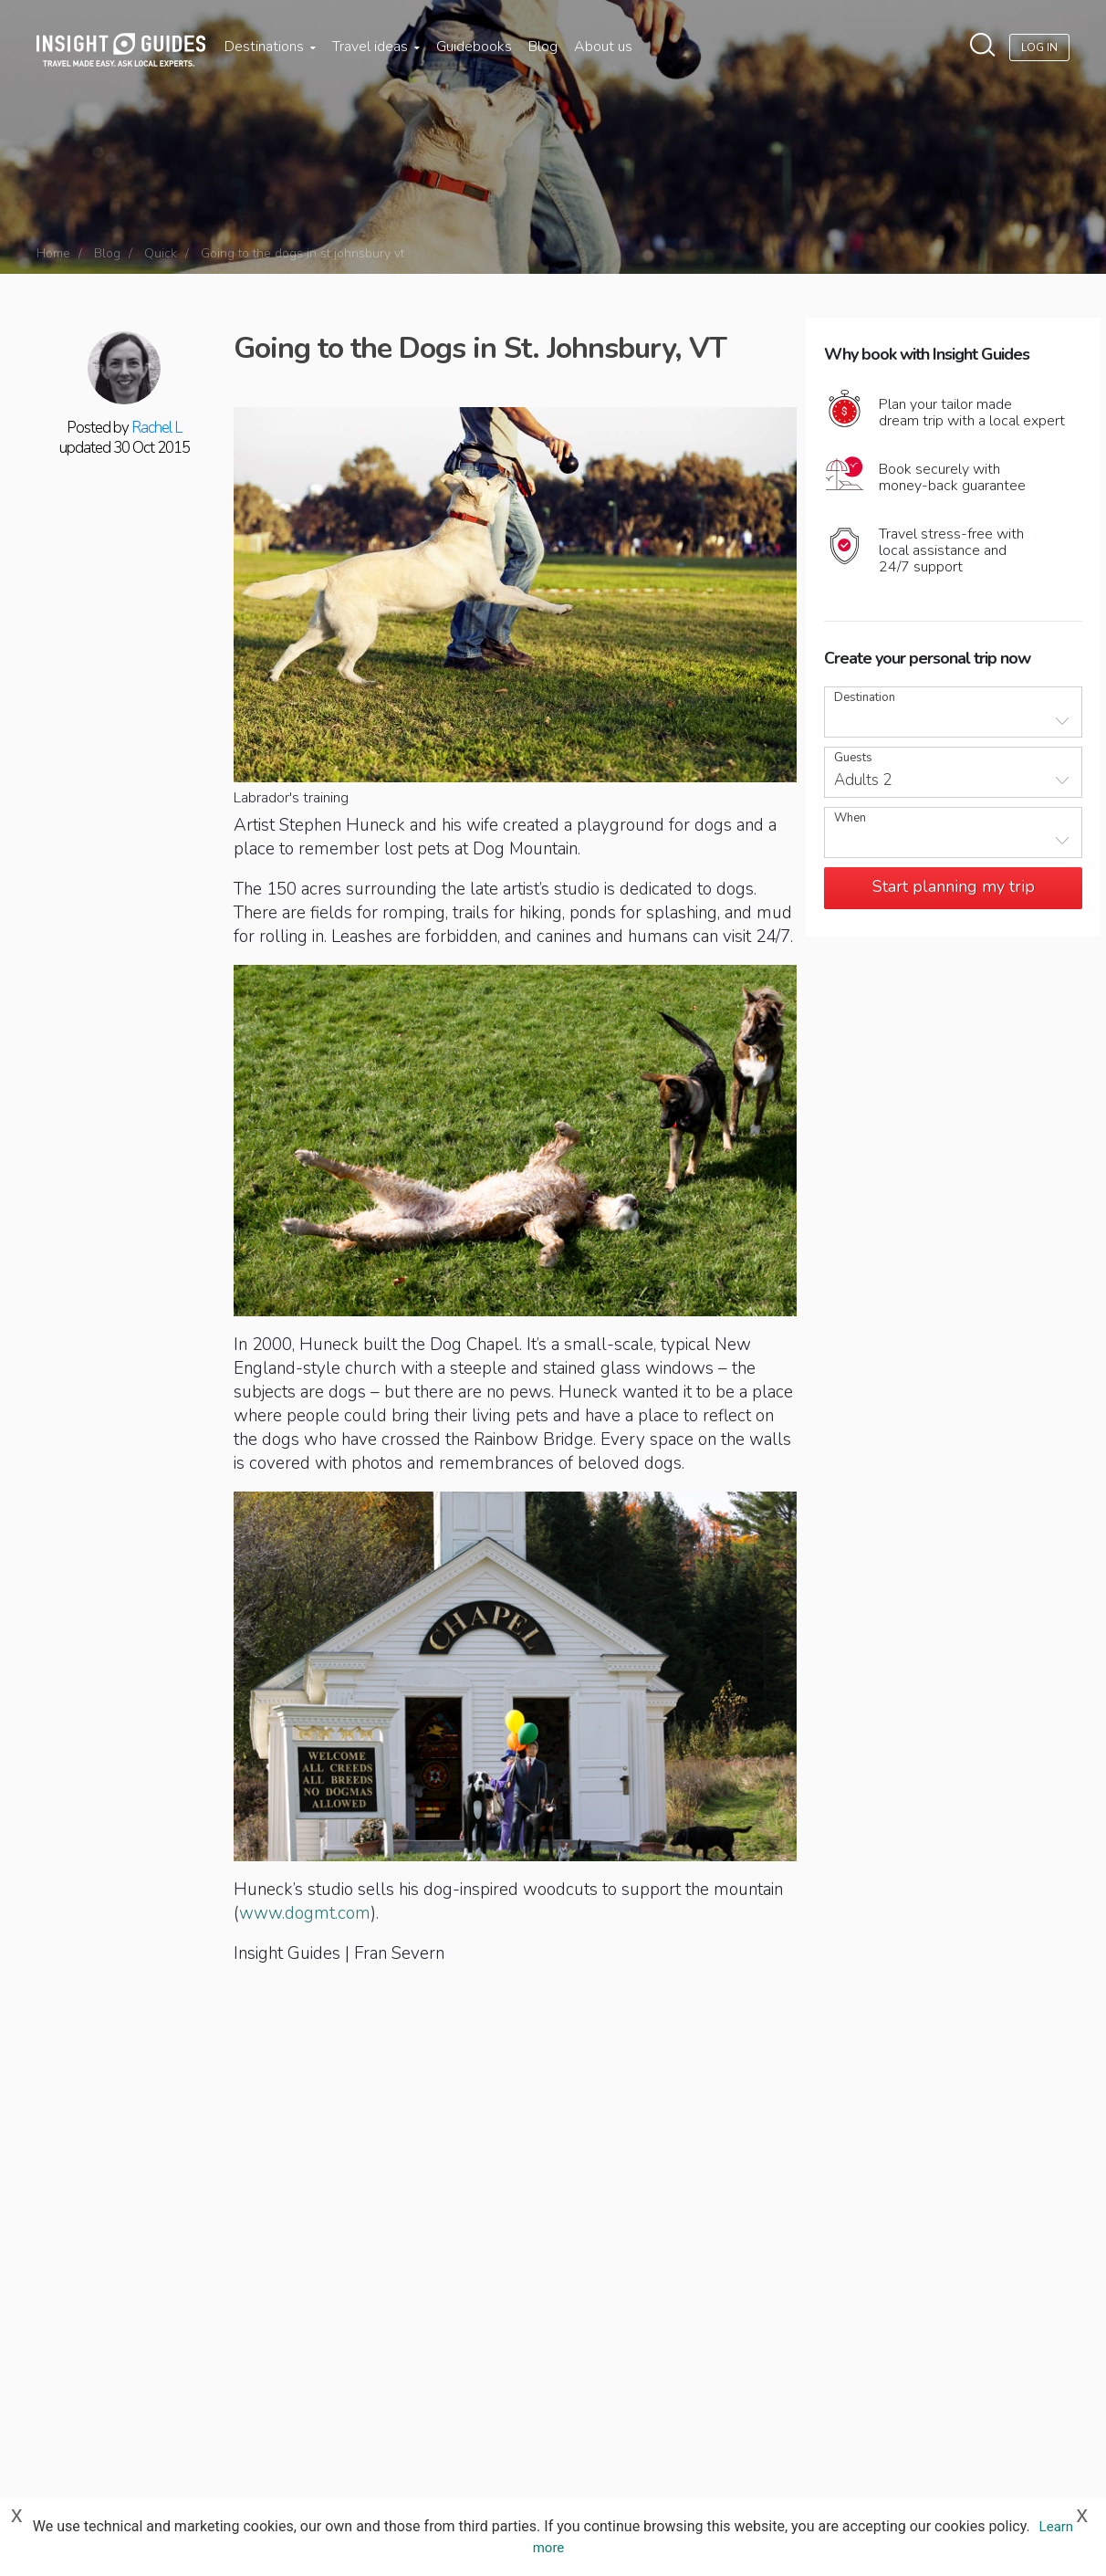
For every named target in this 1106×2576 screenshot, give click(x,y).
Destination (864, 698)
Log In (1039, 47)
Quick (160, 253)
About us (603, 47)
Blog (543, 47)
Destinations (270, 47)
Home (53, 253)
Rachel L (156, 427)
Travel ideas (376, 47)
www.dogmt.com (304, 1913)
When (850, 818)
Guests (853, 758)
